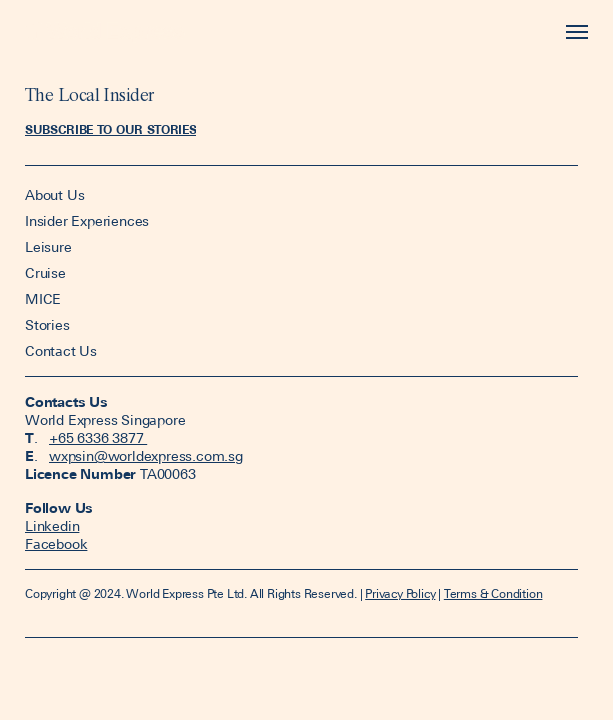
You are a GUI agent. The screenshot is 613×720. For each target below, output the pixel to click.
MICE (43, 299)
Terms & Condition (493, 594)
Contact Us (61, 351)
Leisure (48, 247)
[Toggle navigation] (572, 32)
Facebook (56, 544)
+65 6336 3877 (98, 438)
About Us (56, 195)
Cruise (45, 273)
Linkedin (52, 526)
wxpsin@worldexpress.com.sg (146, 456)
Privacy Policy (400, 594)
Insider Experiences (87, 221)
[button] (110, 130)
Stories (47, 325)
